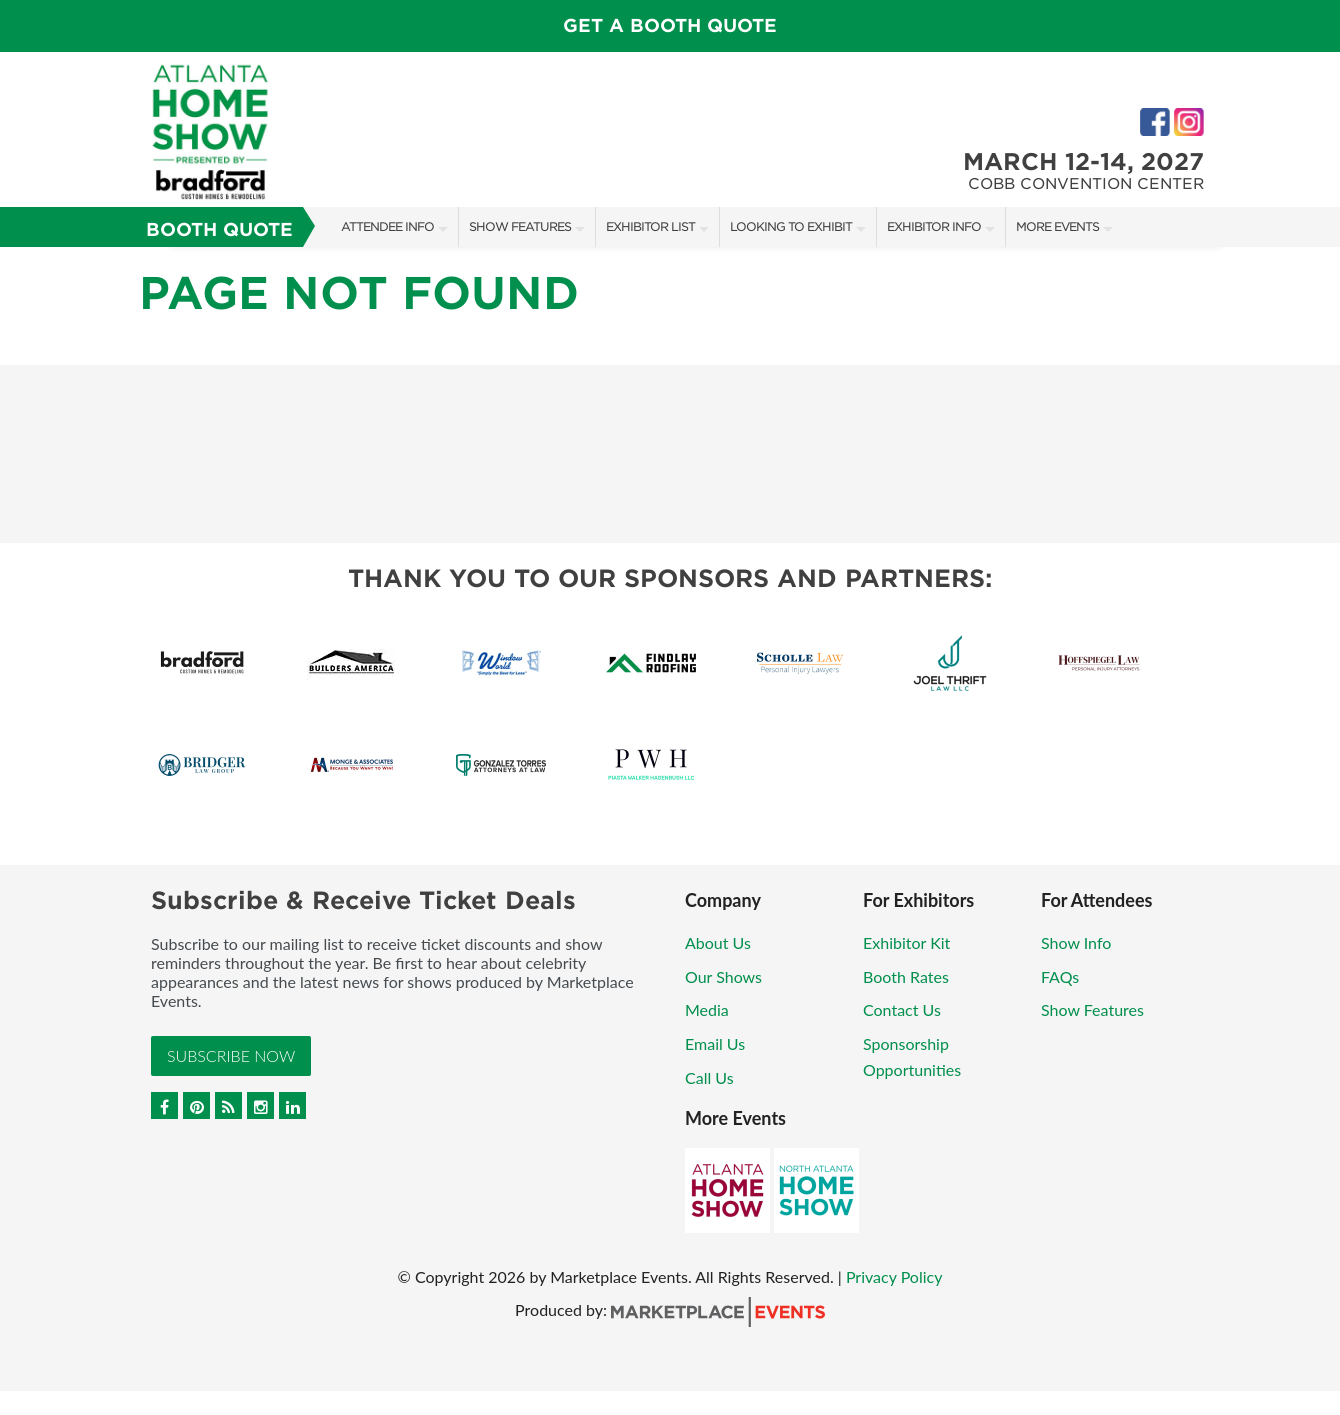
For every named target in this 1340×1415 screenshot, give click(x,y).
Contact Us (902, 1009)
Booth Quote (219, 229)
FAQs (1060, 976)
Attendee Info (387, 226)
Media (707, 1009)
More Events (1057, 226)
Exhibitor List (650, 226)
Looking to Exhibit (791, 226)
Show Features (520, 226)
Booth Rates (906, 976)
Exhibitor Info (934, 226)
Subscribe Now (231, 1055)
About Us (718, 942)
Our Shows (723, 976)
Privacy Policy (894, 1276)
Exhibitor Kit (906, 942)
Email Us (715, 1043)
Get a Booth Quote (670, 25)
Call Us (709, 1077)
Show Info (1076, 942)
